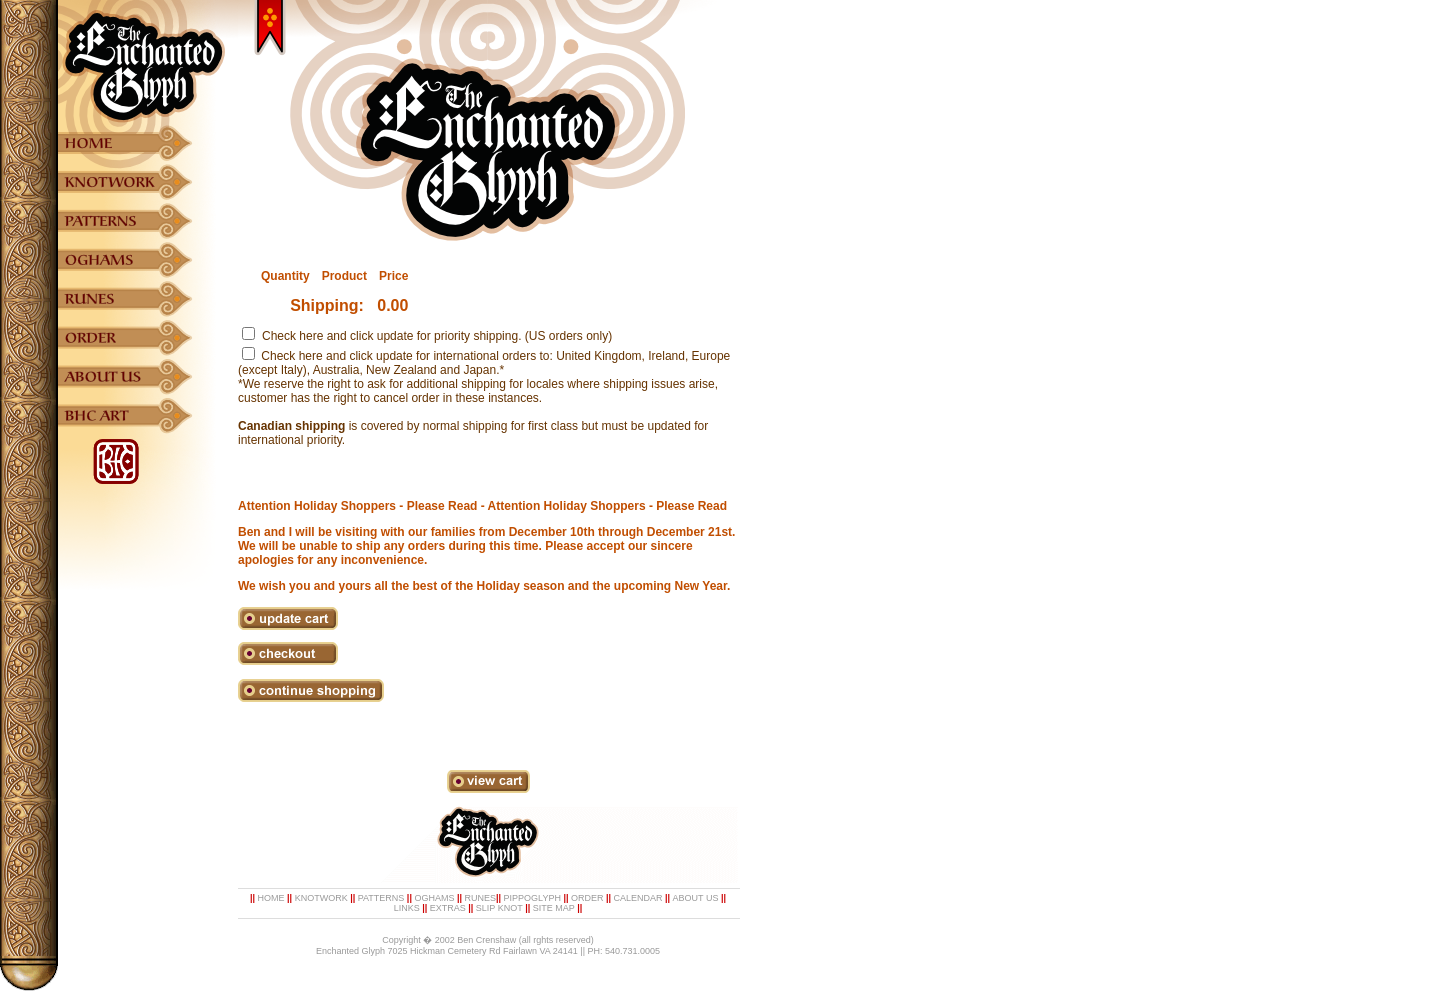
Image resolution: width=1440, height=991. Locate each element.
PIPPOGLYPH (532, 898)
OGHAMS (434, 898)
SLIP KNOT (499, 908)
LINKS (407, 908)
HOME (271, 898)
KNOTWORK (321, 898)
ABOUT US (696, 898)
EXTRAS (448, 908)
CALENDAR (638, 898)
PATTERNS (381, 898)
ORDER (587, 898)
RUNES (480, 898)
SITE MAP (554, 908)
